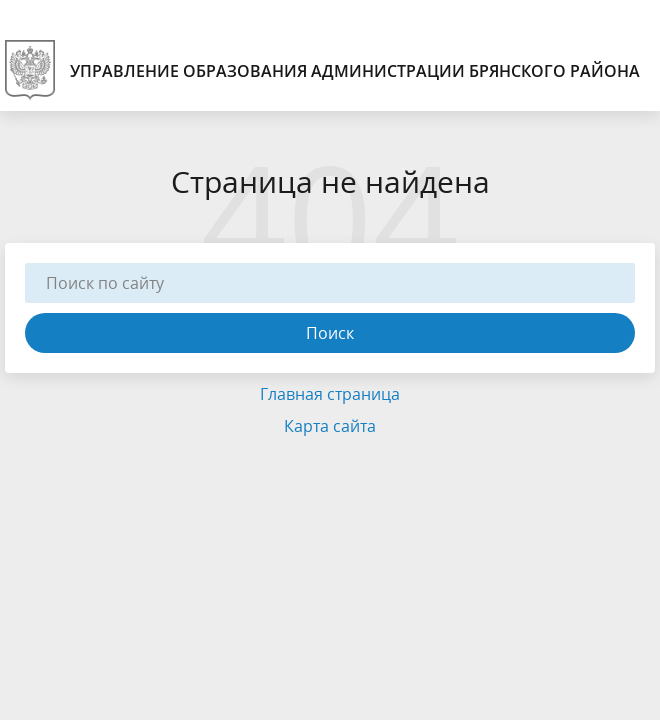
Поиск (330, 333)
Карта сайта (330, 426)
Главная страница (330, 394)
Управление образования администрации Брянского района (322, 70)
